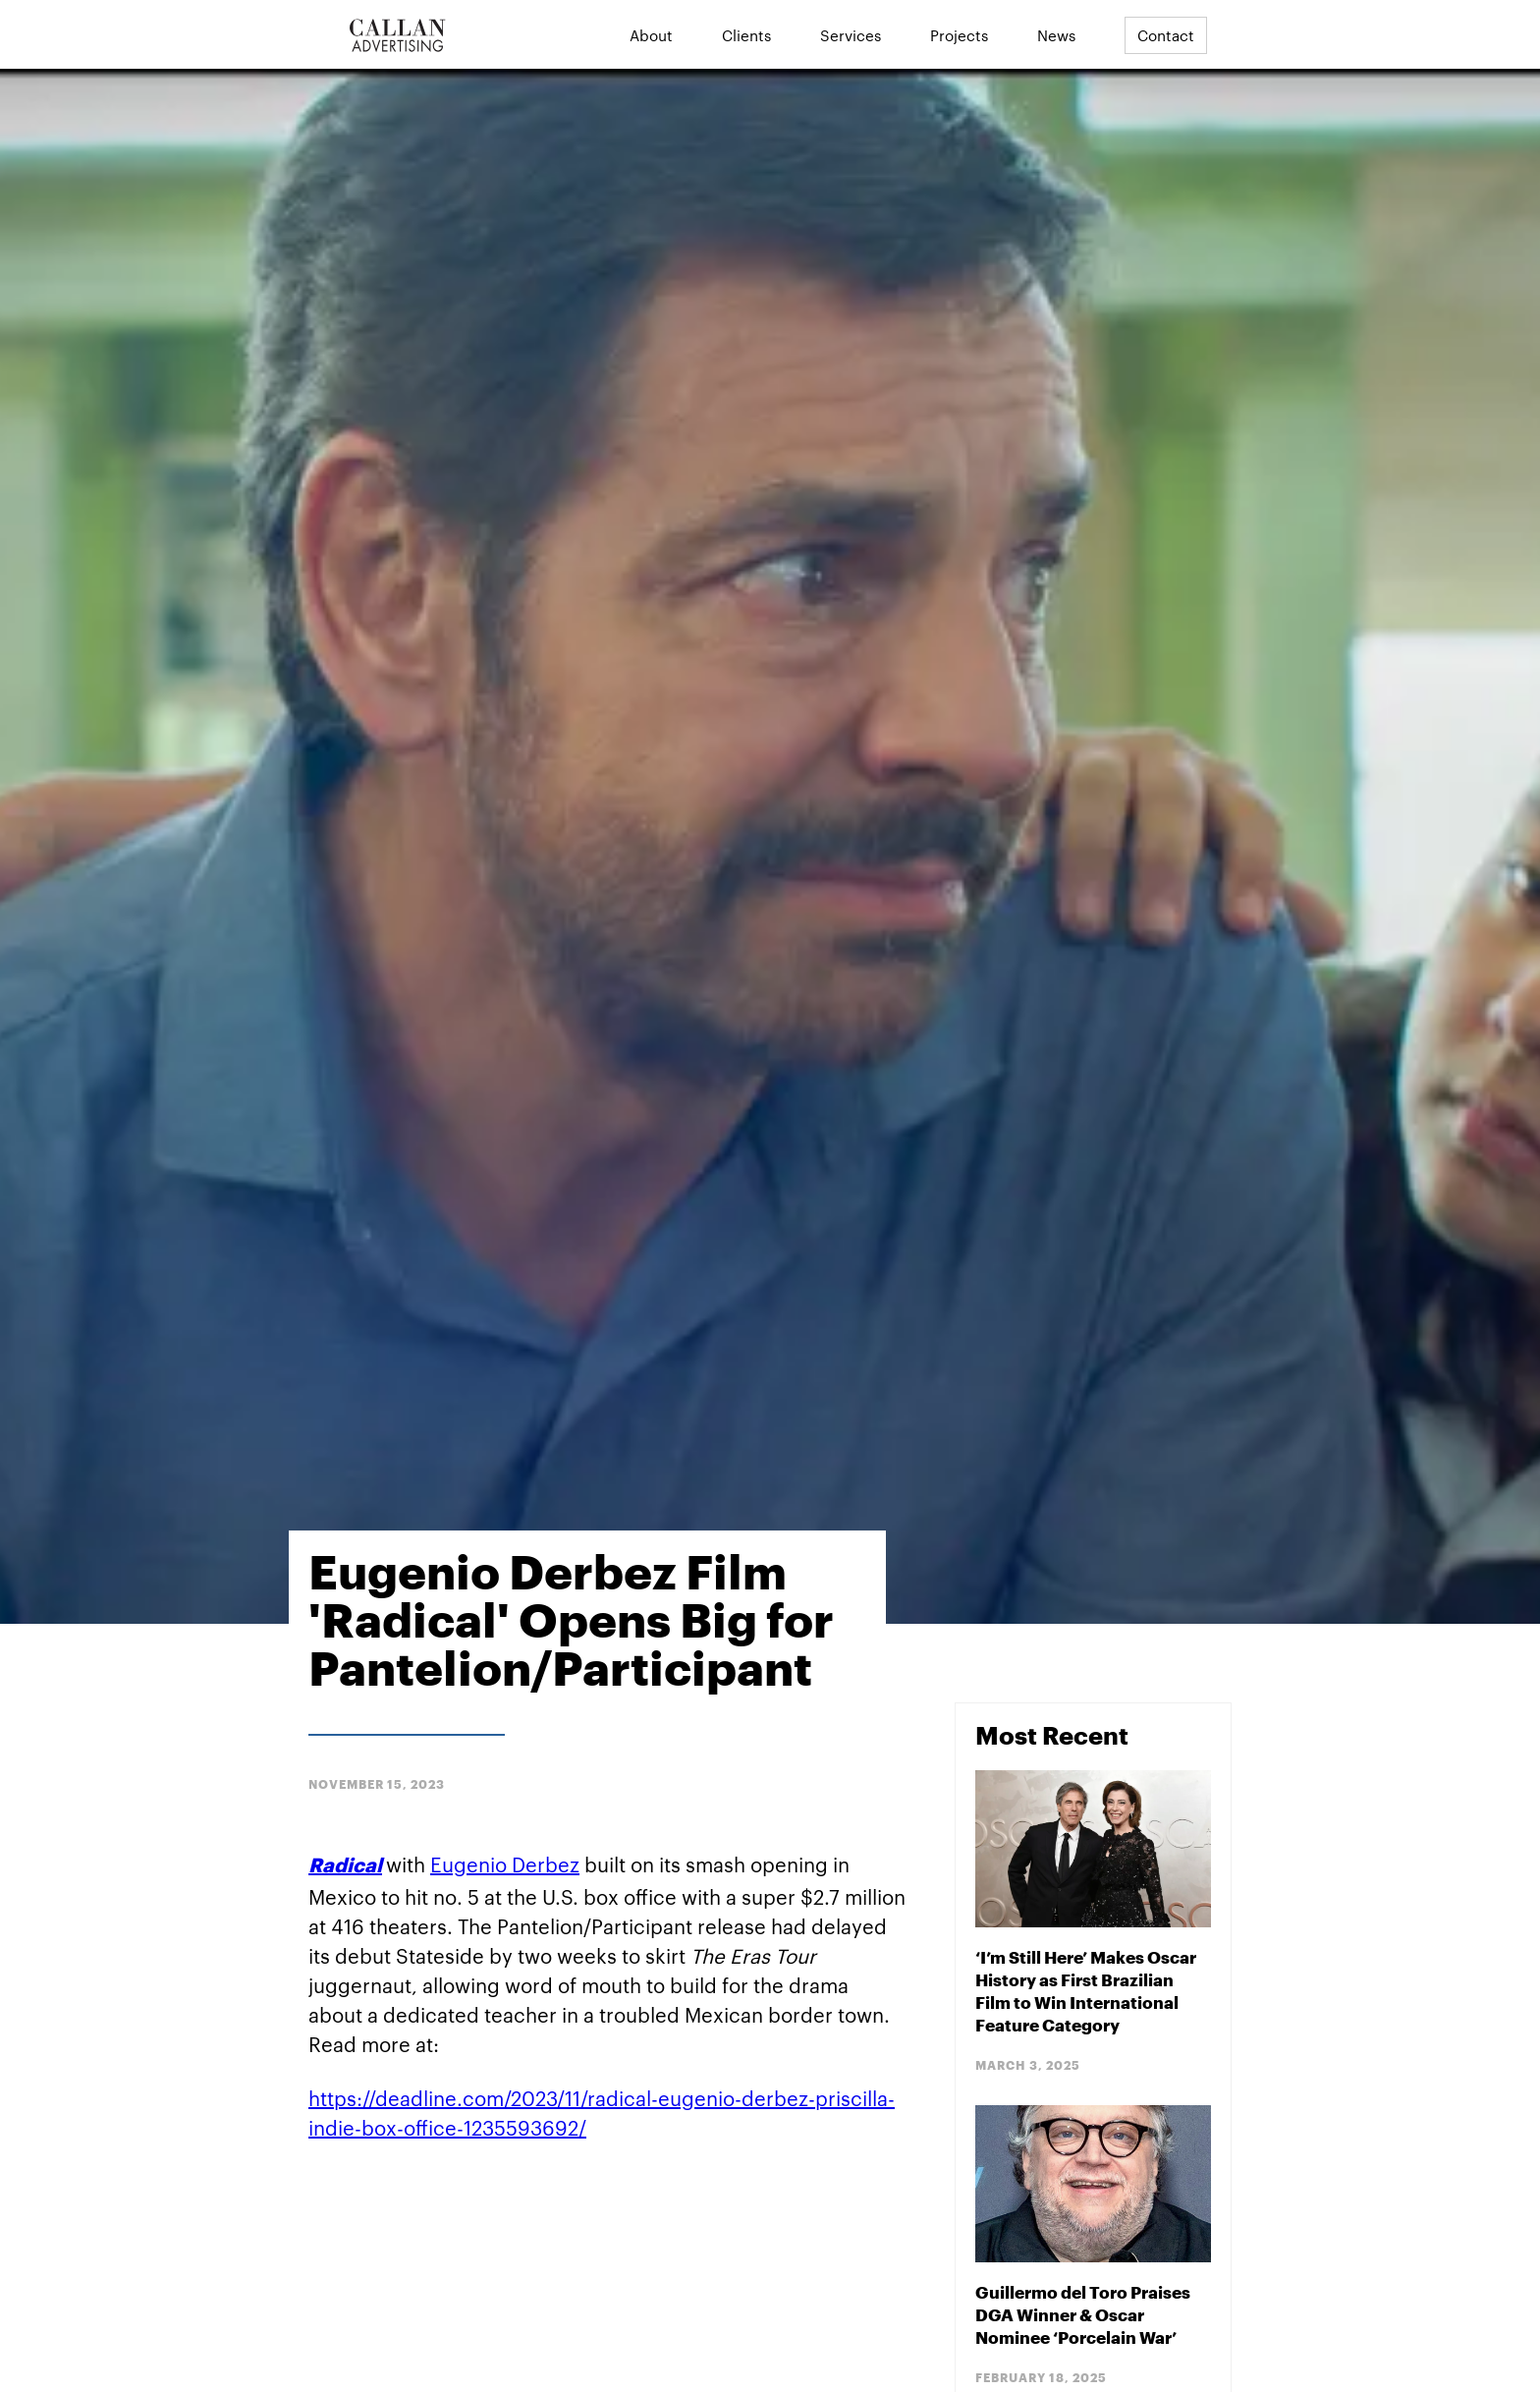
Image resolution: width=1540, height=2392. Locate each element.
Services (850, 35)
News (1056, 35)
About (651, 35)
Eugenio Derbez (504, 1863)
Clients (746, 35)
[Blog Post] (1093, 1923)
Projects (959, 35)
